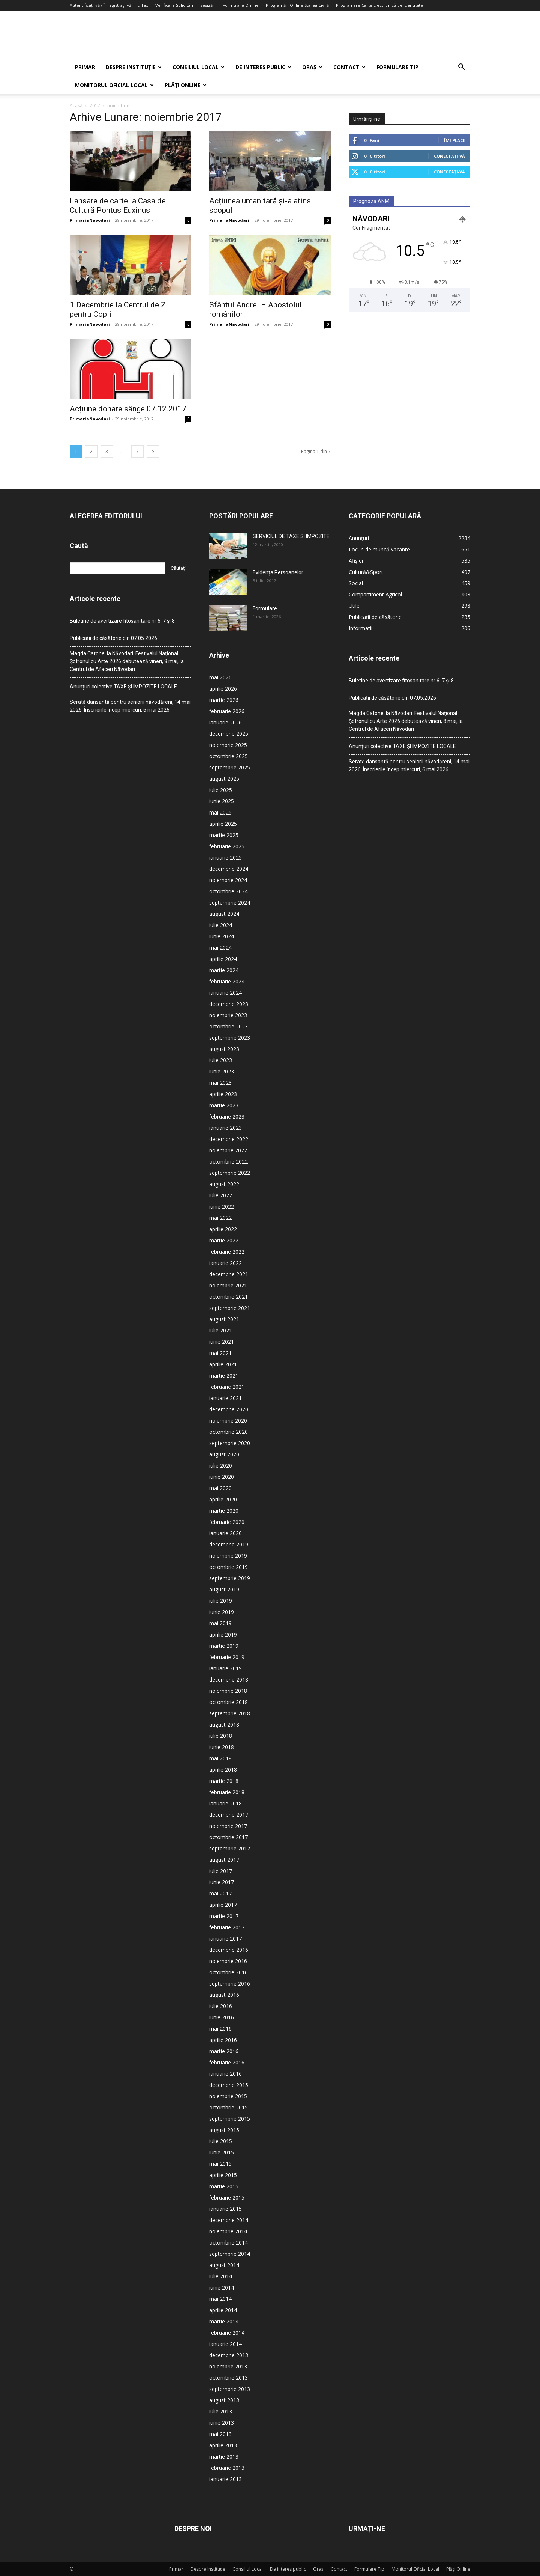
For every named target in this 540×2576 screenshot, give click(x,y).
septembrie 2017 (229, 1848)
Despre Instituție (134, 67)
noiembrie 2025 (228, 744)
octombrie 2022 (228, 1161)
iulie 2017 (220, 1870)
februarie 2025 (226, 846)
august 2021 (224, 1319)
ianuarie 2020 (225, 1533)
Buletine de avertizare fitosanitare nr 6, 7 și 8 (122, 621)
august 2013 (224, 2400)
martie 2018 (223, 1780)
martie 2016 (223, 2051)
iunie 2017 (221, 1882)
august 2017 (224, 1859)
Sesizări (208, 5)
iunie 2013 (221, 2422)
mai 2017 (220, 1893)
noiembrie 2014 (228, 2231)
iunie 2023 (221, 1071)
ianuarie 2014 (225, 2343)
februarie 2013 (226, 2467)
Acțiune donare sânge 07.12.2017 (128, 408)
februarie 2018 (226, 1792)
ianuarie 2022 (225, 1262)
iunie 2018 (221, 1747)
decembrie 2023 (228, 1003)
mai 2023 (220, 1082)
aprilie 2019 (223, 1634)
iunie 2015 (221, 2152)
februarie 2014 (226, 2332)
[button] (461, 67)
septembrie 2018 (229, 1713)
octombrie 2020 (228, 1431)
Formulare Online (241, 5)
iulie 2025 (220, 789)
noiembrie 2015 (228, 2096)
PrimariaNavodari (90, 220)
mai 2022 (220, 1217)
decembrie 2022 (228, 1139)
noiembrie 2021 (228, 1285)
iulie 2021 (220, 1330)
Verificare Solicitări (174, 5)
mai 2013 (220, 2433)
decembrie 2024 (228, 868)
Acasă (76, 105)
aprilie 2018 (223, 1769)
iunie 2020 (221, 1476)
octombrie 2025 (228, 756)
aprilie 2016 (223, 2039)
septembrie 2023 (229, 1037)
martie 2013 (223, 2456)
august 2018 (224, 1724)
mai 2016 (220, 2028)
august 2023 (224, 1048)
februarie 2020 (226, 1521)
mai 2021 (220, 1353)
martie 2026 (223, 699)
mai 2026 (220, 677)
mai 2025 (220, 812)
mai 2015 (220, 2163)
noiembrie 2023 (228, 1015)
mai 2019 (220, 1623)
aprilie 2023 (223, 1094)
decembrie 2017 (228, 1814)
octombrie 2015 (228, 2107)
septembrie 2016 (229, 1983)
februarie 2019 (226, 1657)
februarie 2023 (226, 1116)
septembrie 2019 (229, 1578)
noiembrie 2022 (228, 1150)
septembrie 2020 (229, 1443)
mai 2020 (220, 1488)
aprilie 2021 (223, 1364)
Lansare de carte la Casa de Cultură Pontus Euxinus (118, 205)
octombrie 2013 (228, 2377)
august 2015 (224, 2129)
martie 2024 (223, 970)
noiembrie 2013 (228, 2366)
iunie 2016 (221, 2017)
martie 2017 (223, 1916)
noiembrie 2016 (228, 1961)
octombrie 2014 (228, 2242)
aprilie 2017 (223, 1904)
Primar (85, 67)
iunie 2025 (221, 801)
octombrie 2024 (228, 891)
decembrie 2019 (228, 1544)
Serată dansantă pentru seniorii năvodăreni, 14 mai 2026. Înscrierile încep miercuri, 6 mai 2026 (130, 706)
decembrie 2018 (228, 1679)
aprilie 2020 (223, 1499)
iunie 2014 (221, 2287)
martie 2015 (223, 2186)
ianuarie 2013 (225, 2479)
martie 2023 (223, 1105)
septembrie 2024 (229, 902)
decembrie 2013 (228, 2355)
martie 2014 (223, 2321)
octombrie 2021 (228, 1296)
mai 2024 (220, 947)
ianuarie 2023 (225, 1127)
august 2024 (224, 913)
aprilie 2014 (223, 2310)
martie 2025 (223, 835)
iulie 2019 (220, 1600)
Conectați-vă (449, 156)
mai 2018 (220, 1758)
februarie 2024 (226, 981)
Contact (349, 67)
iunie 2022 (221, 1206)
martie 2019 (223, 1645)
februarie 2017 (226, 1927)
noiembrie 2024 (228, 880)
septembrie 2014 (229, 2253)
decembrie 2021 (228, 1274)
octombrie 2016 (228, 1972)
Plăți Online (186, 85)
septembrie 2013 (229, 2388)
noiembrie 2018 (228, 1690)
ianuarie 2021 (225, 1398)
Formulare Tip (397, 67)
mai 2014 (220, 2298)
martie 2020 (223, 1510)
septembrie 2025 (229, 767)
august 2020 (224, 1454)
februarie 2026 (226, 711)
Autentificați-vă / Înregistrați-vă (100, 5)
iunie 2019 (221, 1611)
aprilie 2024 (223, 958)
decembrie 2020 (228, 1409)
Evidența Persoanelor (278, 572)
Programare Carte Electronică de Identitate (379, 5)
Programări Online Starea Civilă (297, 5)
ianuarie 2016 (225, 2073)
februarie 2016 (226, 2062)
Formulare (265, 608)
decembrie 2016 (228, 1949)
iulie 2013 (220, 2411)
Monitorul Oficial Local (114, 85)
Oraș (312, 67)
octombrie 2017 (228, 1837)
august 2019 (224, 1589)
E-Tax (142, 5)
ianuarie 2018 (225, 1803)
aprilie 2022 (223, 1229)
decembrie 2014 (228, 2220)
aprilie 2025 (223, 823)
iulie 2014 (220, 2276)
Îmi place (454, 140)
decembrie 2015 (228, 2084)
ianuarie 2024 (225, 992)
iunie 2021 (221, 1341)
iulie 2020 (220, 1465)
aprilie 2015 (223, 2175)
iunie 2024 (221, 936)
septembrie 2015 (229, 2118)
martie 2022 (223, 1240)
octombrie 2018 (228, 1702)
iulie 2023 (220, 1060)
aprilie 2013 (223, 2445)
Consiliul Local (198, 67)
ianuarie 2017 (225, 1938)
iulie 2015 (220, 2141)
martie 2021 (223, 1375)
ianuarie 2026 (225, 722)
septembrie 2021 (229, 1307)
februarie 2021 (226, 1386)
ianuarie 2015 (225, 2208)
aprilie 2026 (223, 688)
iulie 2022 (220, 1195)
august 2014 (224, 2265)
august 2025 (224, 778)
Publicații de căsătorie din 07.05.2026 (113, 638)
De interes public (263, 67)
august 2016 (224, 1994)
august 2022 (224, 1184)
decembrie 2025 (228, 733)
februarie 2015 (226, 2197)
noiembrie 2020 (228, 1420)
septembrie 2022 (229, 1172)
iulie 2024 (220, 925)
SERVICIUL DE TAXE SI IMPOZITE (291, 536)
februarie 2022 (226, 1251)
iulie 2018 (220, 1735)
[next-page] (153, 451)
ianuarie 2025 (225, 857)
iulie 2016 (220, 2006)
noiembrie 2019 (228, 1555)
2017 (95, 105)
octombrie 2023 (228, 1026)
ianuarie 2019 (225, 1668)
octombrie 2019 (228, 1566)
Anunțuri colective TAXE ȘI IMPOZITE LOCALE (123, 687)
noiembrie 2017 (228, 1825)
